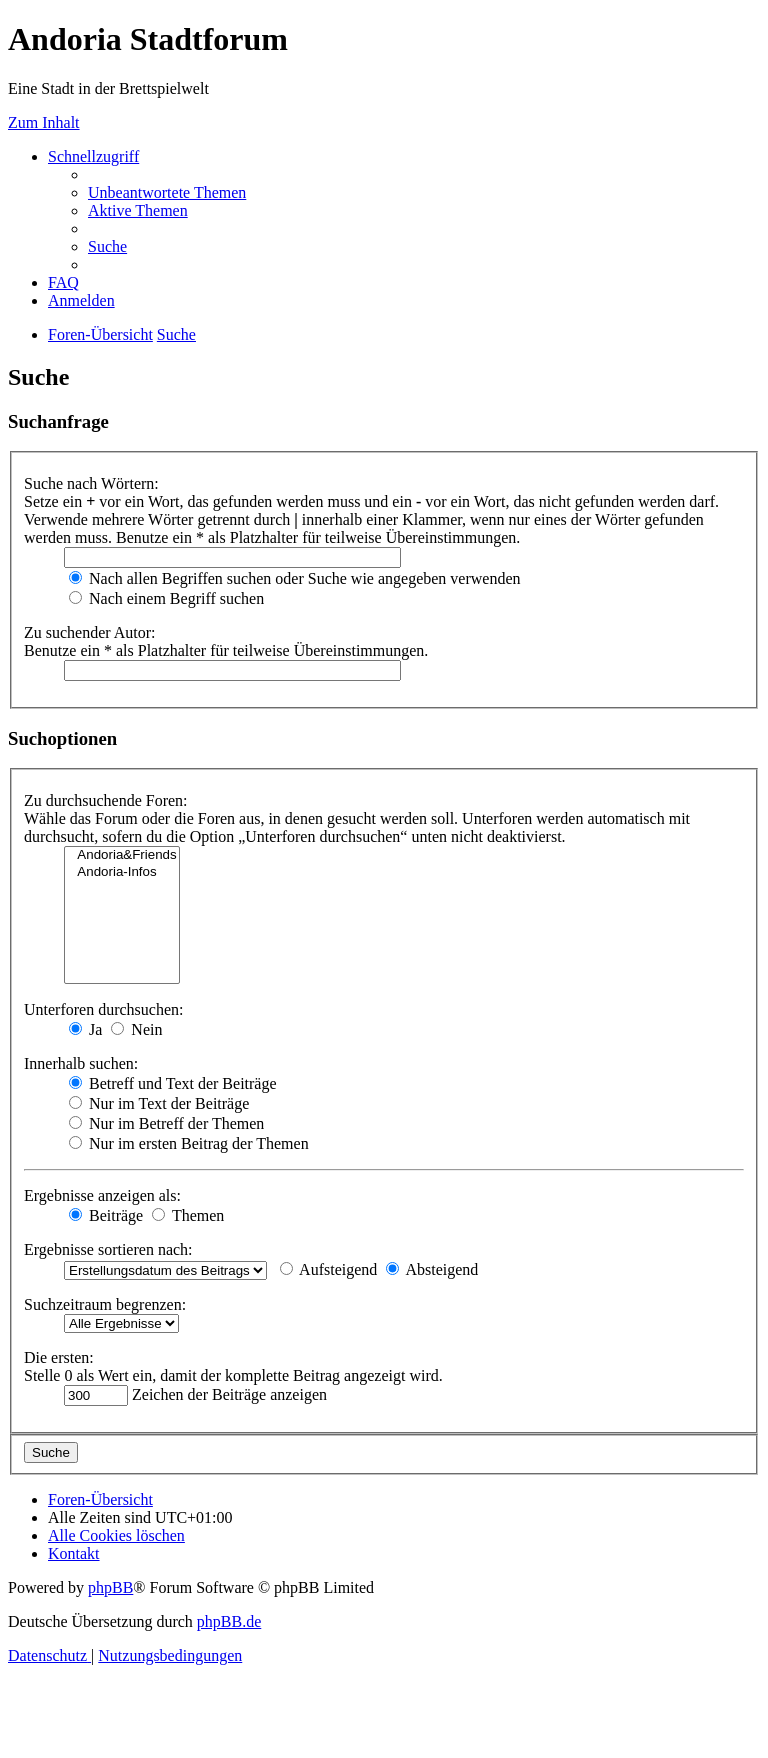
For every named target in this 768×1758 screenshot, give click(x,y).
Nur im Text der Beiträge (159, 1103)
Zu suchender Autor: (90, 632)
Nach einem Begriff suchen (166, 598)
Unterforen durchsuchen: (104, 1009)
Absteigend (432, 1269)
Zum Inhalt (44, 122)
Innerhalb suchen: (81, 1063)
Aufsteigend (328, 1269)
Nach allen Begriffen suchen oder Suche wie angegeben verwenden (295, 578)
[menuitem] (167, 192)
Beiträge (106, 1215)
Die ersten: (59, 1357)
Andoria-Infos (122, 872)
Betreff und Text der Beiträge (173, 1083)
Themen (188, 1215)
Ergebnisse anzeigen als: (102, 1195)
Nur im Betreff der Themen (166, 1123)
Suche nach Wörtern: (91, 483)
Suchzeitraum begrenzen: (105, 1304)
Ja (85, 1029)
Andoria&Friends (122, 855)
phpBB (110, 1587)
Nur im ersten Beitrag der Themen (189, 1143)
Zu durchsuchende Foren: (106, 800)
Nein (136, 1029)
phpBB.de (229, 1621)
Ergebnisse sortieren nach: (108, 1249)
